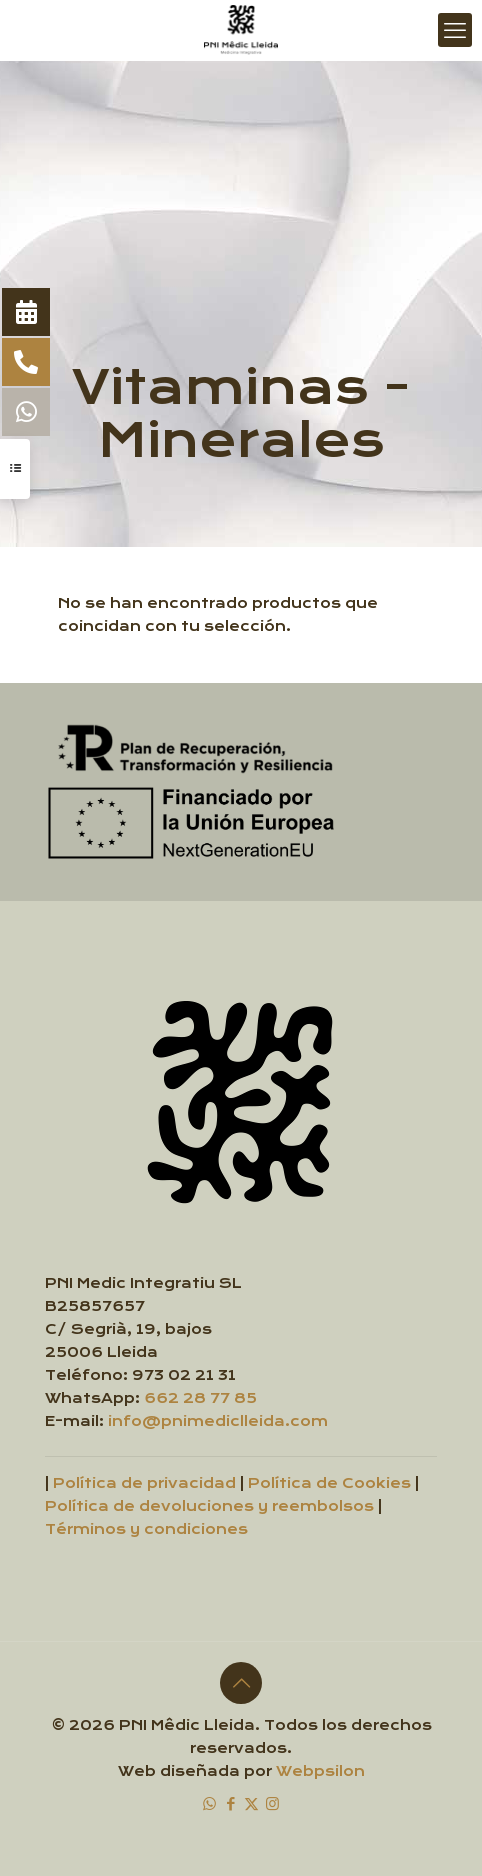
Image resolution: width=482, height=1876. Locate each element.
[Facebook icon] (230, 1803)
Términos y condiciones (146, 1529)
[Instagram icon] (272, 1803)
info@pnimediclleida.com (218, 1421)
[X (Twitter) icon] (251, 1803)
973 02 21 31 (184, 1375)
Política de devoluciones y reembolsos (209, 1506)
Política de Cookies (329, 1483)
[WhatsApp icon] (209, 1803)
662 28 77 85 (200, 1398)
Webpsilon (320, 1771)
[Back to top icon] (241, 1683)
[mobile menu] (455, 30)
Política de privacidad (144, 1483)
